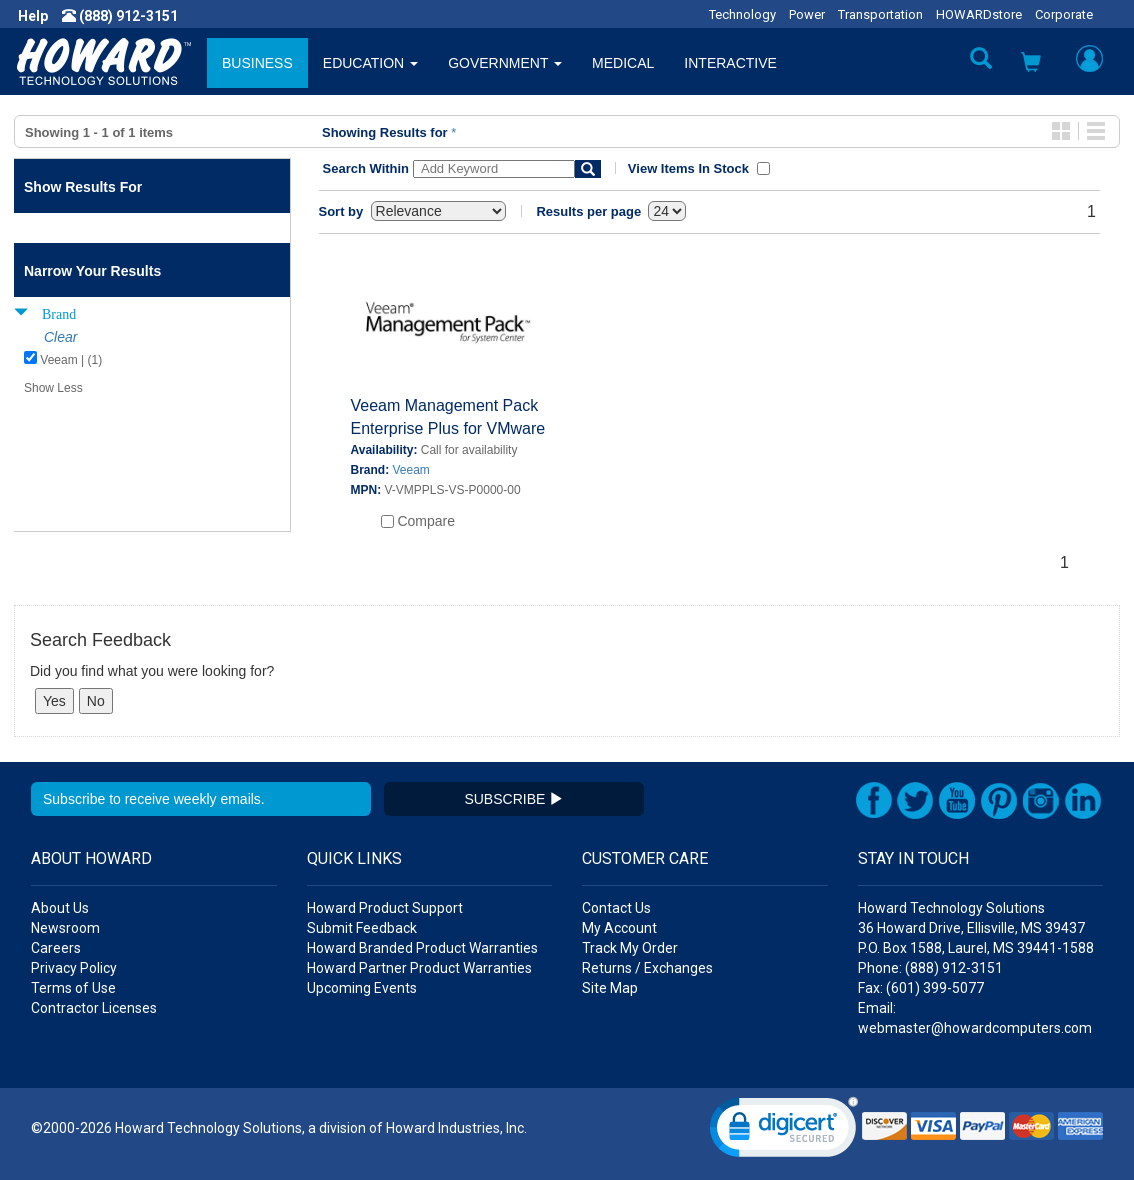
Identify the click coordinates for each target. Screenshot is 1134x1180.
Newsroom (65, 928)
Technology (742, 14)
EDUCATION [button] (370, 63)
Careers (56, 948)
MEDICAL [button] (623, 63)
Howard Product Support (385, 908)
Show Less (53, 388)
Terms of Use (73, 988)
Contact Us (616, 908)
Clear (60, 337)
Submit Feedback (362, 928)
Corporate (1064, 14)
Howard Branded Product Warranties (422, 948)
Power (807, 14)
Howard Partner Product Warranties (419, 968)
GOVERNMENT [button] (505, 63)
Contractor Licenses (94, 1008)
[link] (784, 1131)
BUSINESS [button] (257, 63)
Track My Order (630, 948)
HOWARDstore (979, 14)
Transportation (880, 14)
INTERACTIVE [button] (730, 63)
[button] (1031, 64)
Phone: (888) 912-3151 (930, 968)
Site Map (610, 988)
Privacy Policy (74, 968)
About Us (60, 908)
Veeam (411, 470)
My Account (619, 928)
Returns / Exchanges (647, 968)
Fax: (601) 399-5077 (921, 988)
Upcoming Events (362, 988)
